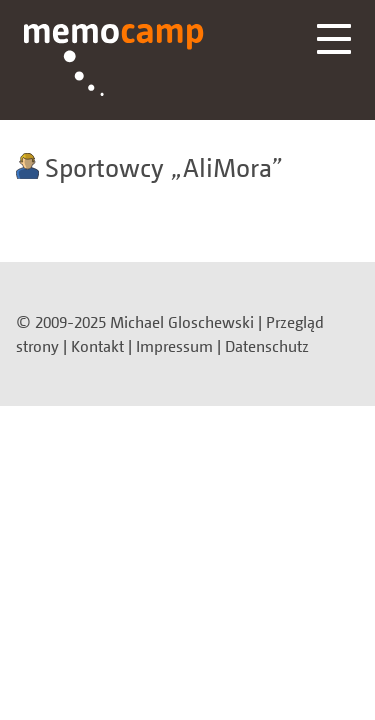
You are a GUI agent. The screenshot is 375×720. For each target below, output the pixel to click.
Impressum (174, 346)
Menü (334, 39)
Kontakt (97, 346)
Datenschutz (267, 346)
